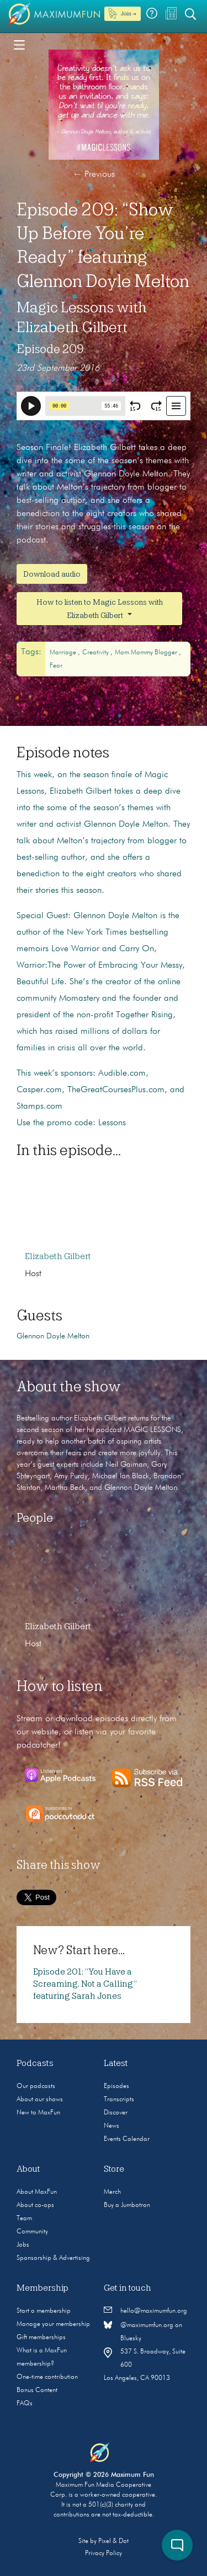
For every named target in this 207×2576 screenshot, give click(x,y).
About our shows (40, 2099)
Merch (112, 2192)
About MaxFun (37, 2192)
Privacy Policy (103, 2553)
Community (32, 2231)
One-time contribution (47, 2377)
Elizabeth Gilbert (58, 1256)
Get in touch (127, 2288)
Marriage (64, 652)
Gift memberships (41, 2337)
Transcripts (119, 2099)
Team (24, 2218)
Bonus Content (37, 2390)
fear (56, 666)
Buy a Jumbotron (127, 2205)
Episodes (116, 2086)
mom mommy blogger (147, 652)
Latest (116, 2063)
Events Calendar (127, 2139)
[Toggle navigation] (19, 44)
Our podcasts (36, 2086)
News (111, 2126)
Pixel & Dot (113, 2541)
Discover (116, 2112)
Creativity (96, 652)
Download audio (52, 574)
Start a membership (44, 2311)
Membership (42, 2288)
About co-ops (35, 2205)
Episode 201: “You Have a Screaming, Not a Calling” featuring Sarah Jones (85, 1983)
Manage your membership (53, 2324)
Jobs (23, 2245)
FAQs (25, 2403)
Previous (94, 174)
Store (114, 2169)
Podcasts (35, 2063)
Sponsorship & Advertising (53, 2258)
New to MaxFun (38, 2112)
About (28, 2169)
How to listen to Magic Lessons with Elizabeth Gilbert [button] (99, 609)
